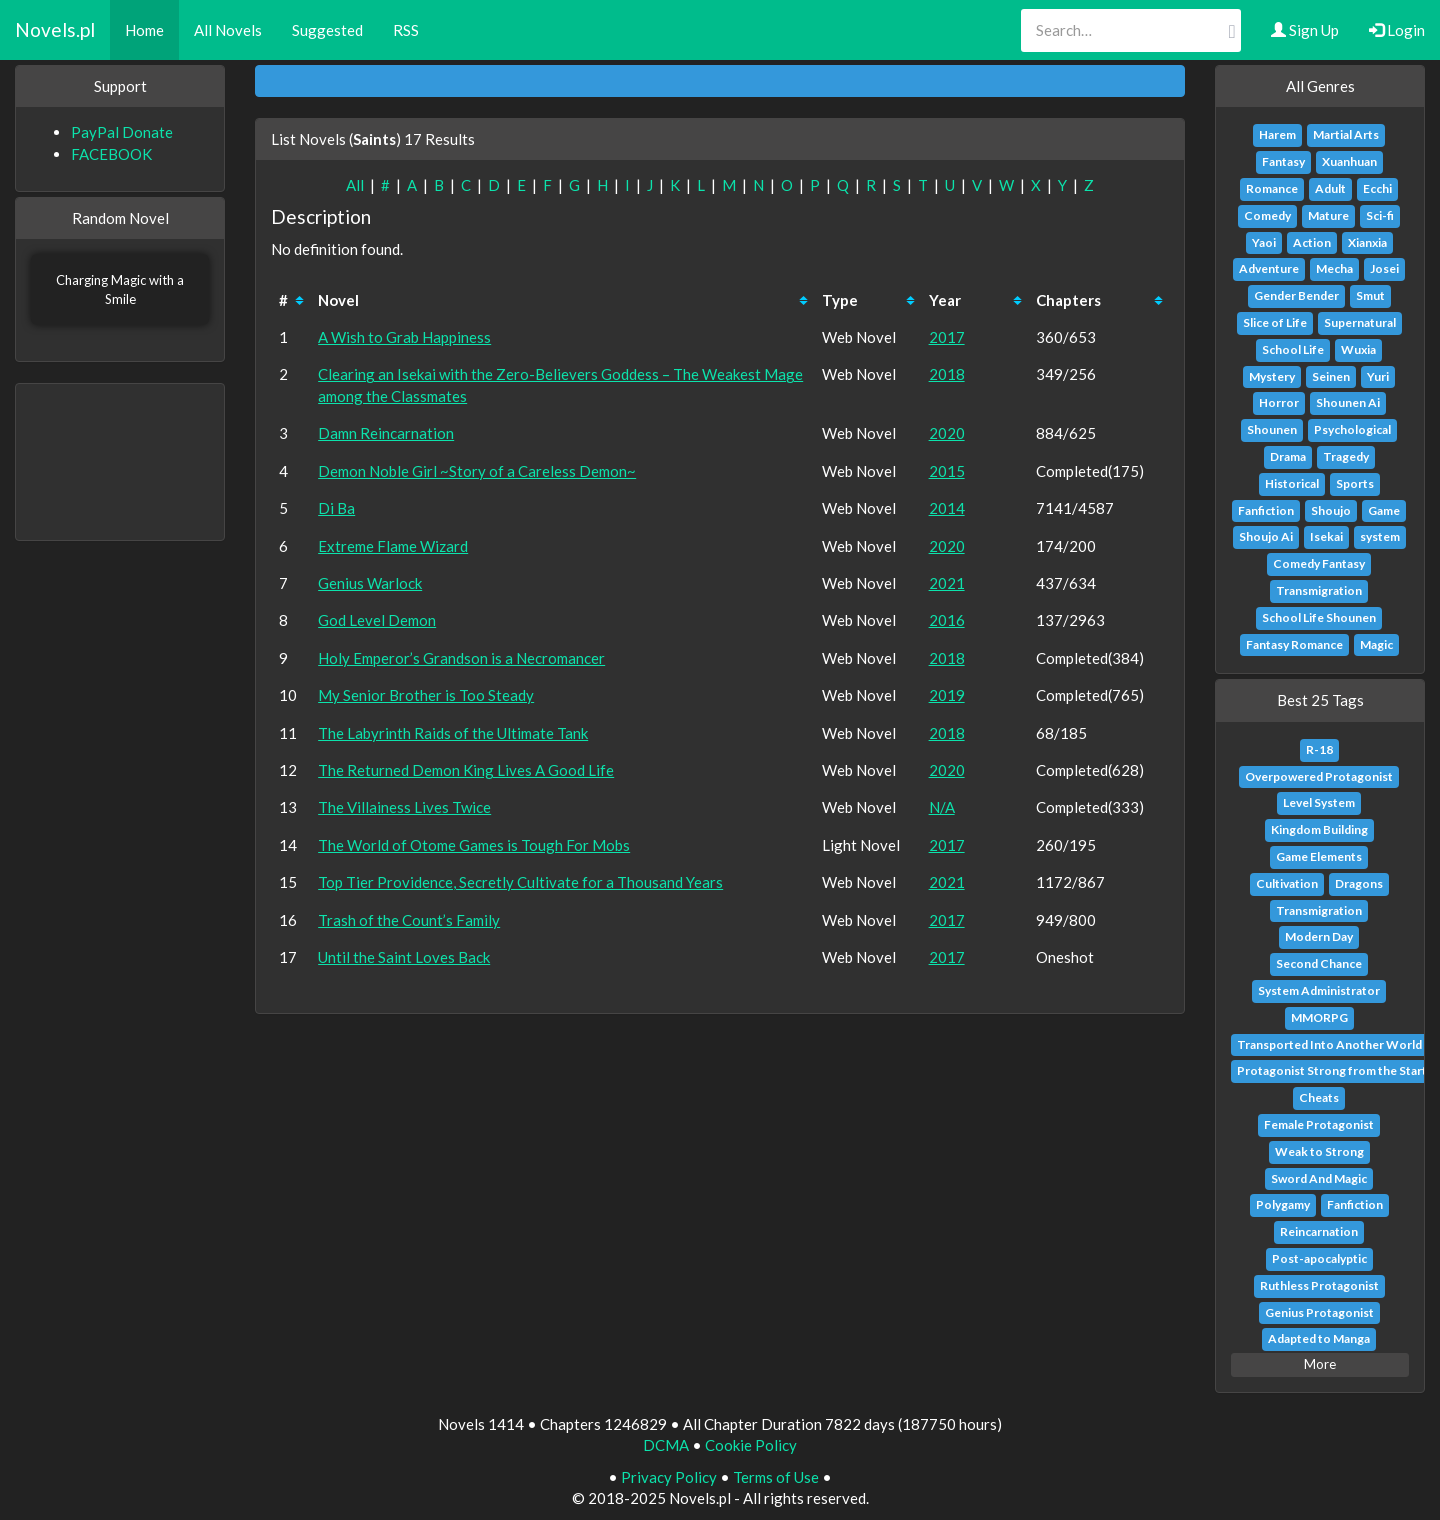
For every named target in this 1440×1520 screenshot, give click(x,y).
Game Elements (1319, 856)
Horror (1279, 402)
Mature (1328, 215)
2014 (947, 508)
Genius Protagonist (1319, 1312)
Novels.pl (55, 29)
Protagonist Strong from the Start (1332, 1070)
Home (144, 30)
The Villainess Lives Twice (404, 807)
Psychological (1352, 429)
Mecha (1334, 268)
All (355, 185)
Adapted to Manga (1319, 1338)
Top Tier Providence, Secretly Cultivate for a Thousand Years (520, 882)
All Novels (228, 30)
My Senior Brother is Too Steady (426, 695)
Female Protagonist (1319, 1124)
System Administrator (1319, 990)
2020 (947, 433)
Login (1397, 30)
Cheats (1319, 1097)
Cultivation (1287, 883)
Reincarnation (1319, 1231)
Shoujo (1331, 510)
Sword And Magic (1319, 1178)
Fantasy (1283, 161)
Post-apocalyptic (1319, 1258)
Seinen (1331, 376)
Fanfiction (1266, 510)
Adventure (1269, 268)
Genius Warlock (370, 583)
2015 (947, 471)
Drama (1288, 456)
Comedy (1267, 215)
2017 (947, 337)
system (1380, 536)
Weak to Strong (1319, 1151)
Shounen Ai (1348, 402)
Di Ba (336, 508)
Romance (1272, 188)
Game (1384, 510)
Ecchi (1377, 188)
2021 (947, 583)
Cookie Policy (751, 1445)
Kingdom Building (1319, 829)
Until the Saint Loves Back (404, 957)
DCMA (666, 1445)
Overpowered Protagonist (1319, 776)
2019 (947, 695)
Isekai (1326, 536)
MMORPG (1319, 1017)
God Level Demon (377, 620)
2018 (947, 374)
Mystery (1272, 376)
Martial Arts (1346, 134)
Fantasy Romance (1294, 644)
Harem (1277, 134)
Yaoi (1264, 242)
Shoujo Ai (1266, 536)
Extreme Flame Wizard (393, 546)
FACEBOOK (111, 154)
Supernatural (1360, 322)
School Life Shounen (1319, 617)
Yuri (1378, 376)
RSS (406, 30)
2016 (947, 620)
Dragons (1359, 883)
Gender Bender (1296, 295)
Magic (1376, 644)
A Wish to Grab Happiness (404, 337)
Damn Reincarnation (386, 433)
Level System (1319, 802)
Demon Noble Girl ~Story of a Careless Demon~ (477, 471)
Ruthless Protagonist (1319, 1285)
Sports (1355, 483)
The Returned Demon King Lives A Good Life (466, 770)
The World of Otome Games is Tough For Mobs (474, 845)
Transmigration (1319, 590)
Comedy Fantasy (1319, 563)
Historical (1292, 483)
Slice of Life (1275, 322)
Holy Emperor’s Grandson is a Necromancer (461, 658)
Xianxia (1367, 242)
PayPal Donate (122, 132)
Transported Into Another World (1329, 1044)
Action (1312, 242)
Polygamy (1283, 1204)
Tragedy (1346, 456)
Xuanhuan (1349, 161)
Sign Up (1305, 30)
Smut (1370, 295)
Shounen (1272, 429)
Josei (1384, 268)
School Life (1293, 349)
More (1320, 1364)
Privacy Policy (669, 1477)
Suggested (327, 30)
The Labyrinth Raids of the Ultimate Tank (453, 733)
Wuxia (1358, 349)
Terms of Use (776, 1477)
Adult (1330, 188)
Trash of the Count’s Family (409, 920)
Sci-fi (1380, 215)
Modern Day (1319, 936)
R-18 (1319, 749)
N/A (942, 807)
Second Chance (1319, 963)
